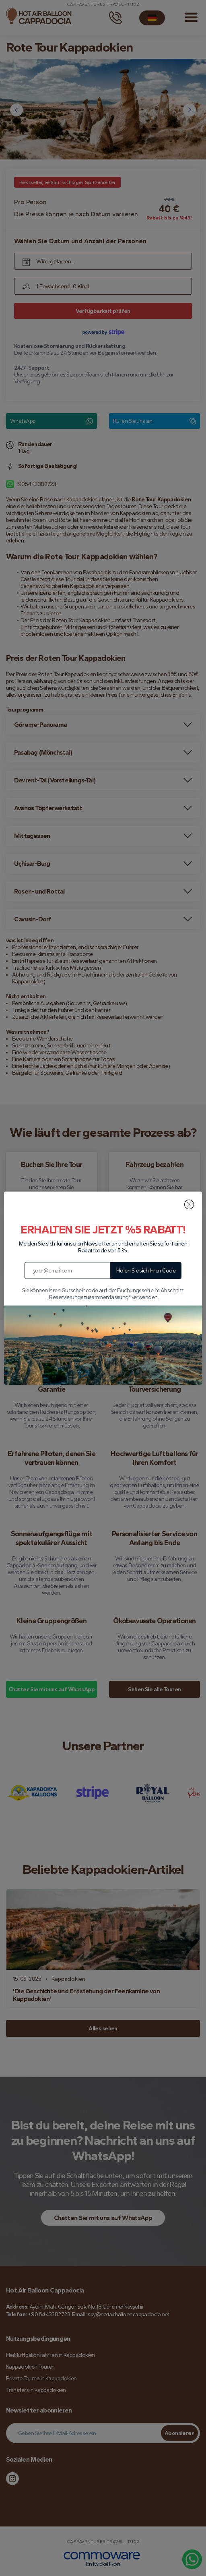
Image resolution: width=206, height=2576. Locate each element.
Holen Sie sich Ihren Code (145, 1270)
